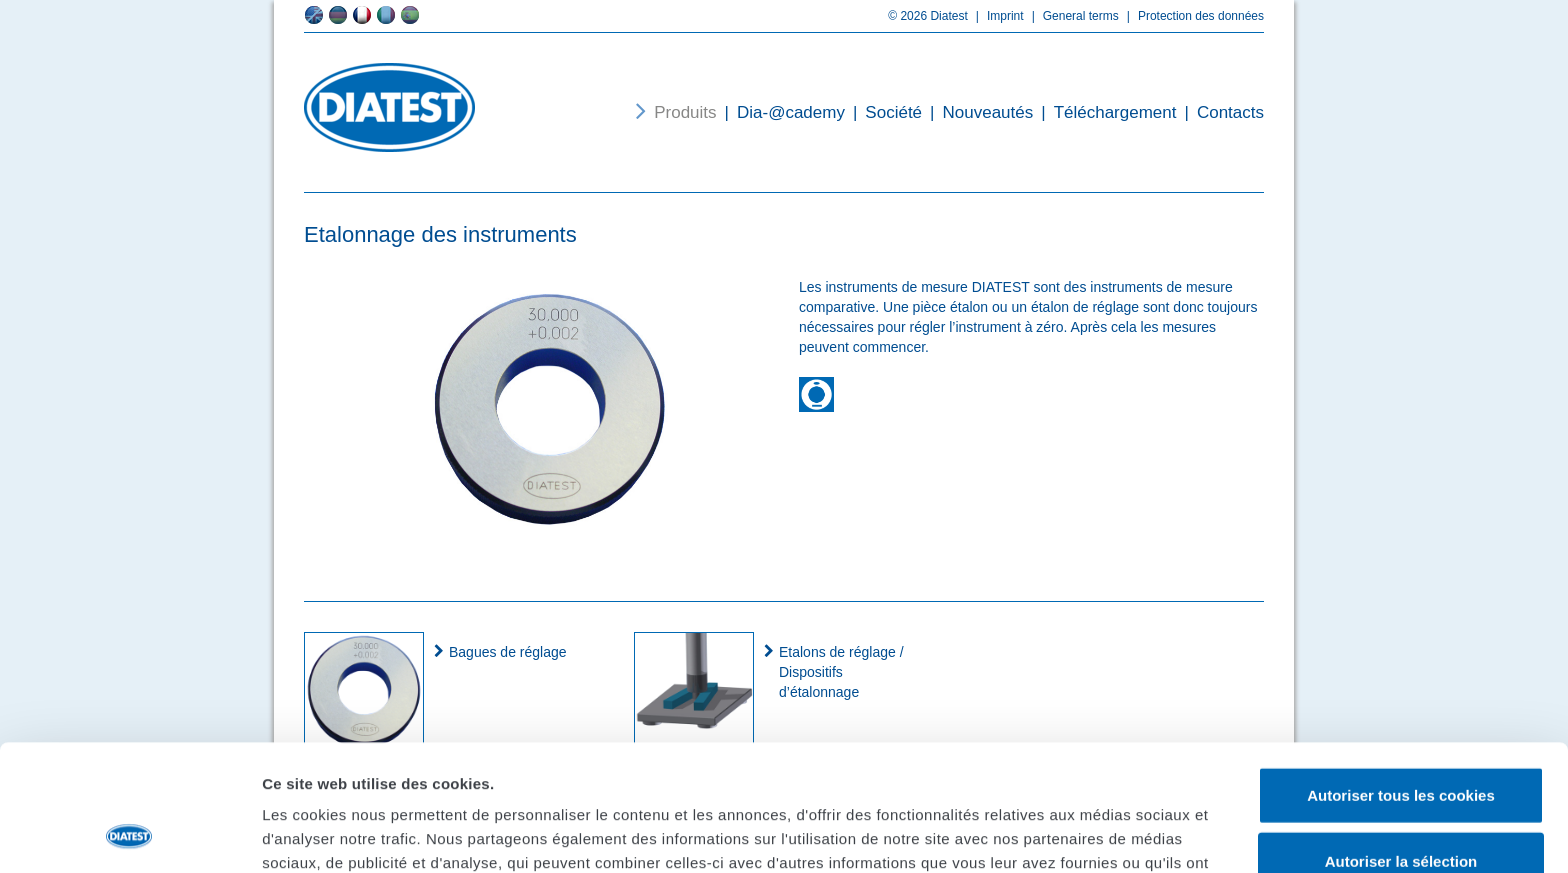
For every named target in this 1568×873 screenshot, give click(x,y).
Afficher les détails (1101, 833)
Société (883, 112)
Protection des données (1191, 16)
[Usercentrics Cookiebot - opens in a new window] (129, 834)
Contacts (1220, 112)
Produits (685, 112)
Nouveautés (977, 112)
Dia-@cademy (781, 112)
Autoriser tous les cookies (1401, 676)
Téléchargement (1104, 112)
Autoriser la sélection (1401, 742)
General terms (1071, 16)
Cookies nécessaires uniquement (1401, 807)
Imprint (996, 16)
